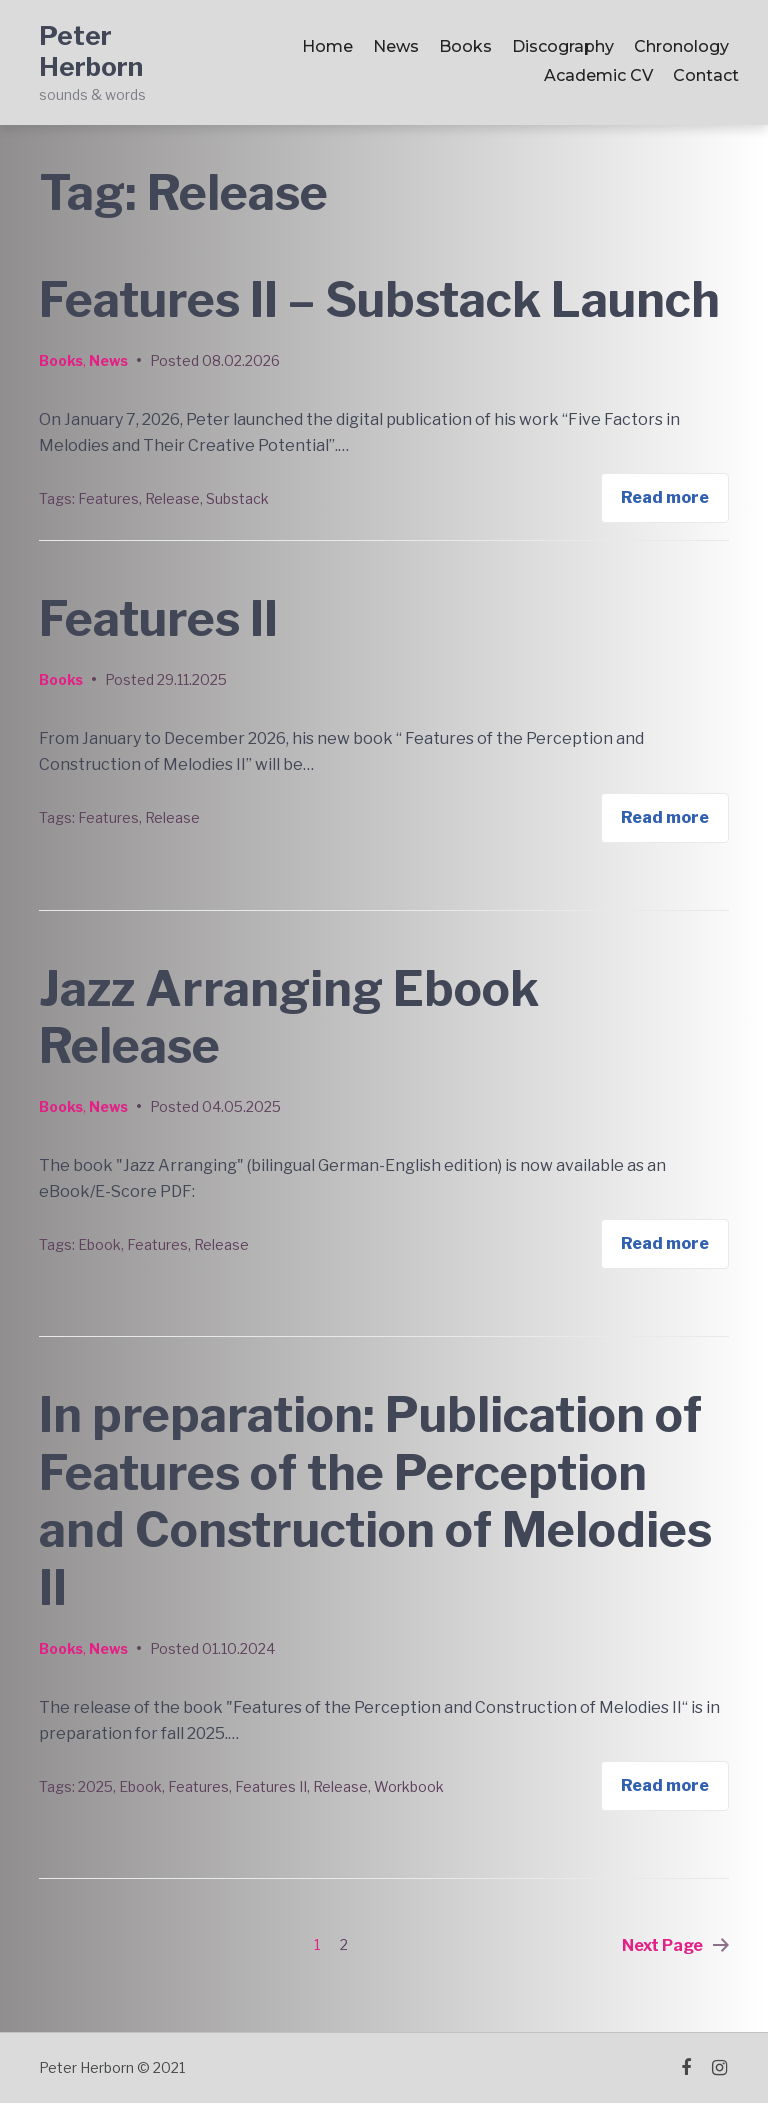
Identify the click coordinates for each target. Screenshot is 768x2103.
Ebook (99, 1244)
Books (465, 46)
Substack (237, 498)
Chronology (681, 46)
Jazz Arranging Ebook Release (289, 1018)
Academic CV (598, 75)
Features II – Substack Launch (379, 300)
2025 (95, 1786)
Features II (158, 619)
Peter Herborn (91, 51)
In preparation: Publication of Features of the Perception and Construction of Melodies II (375, 1501)
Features (108, 498)
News (396, 46)
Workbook (409, 1786)
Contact (706, 75)
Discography (563, 46)
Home (327, 46)
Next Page (675, 1945)
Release (172, 498)
